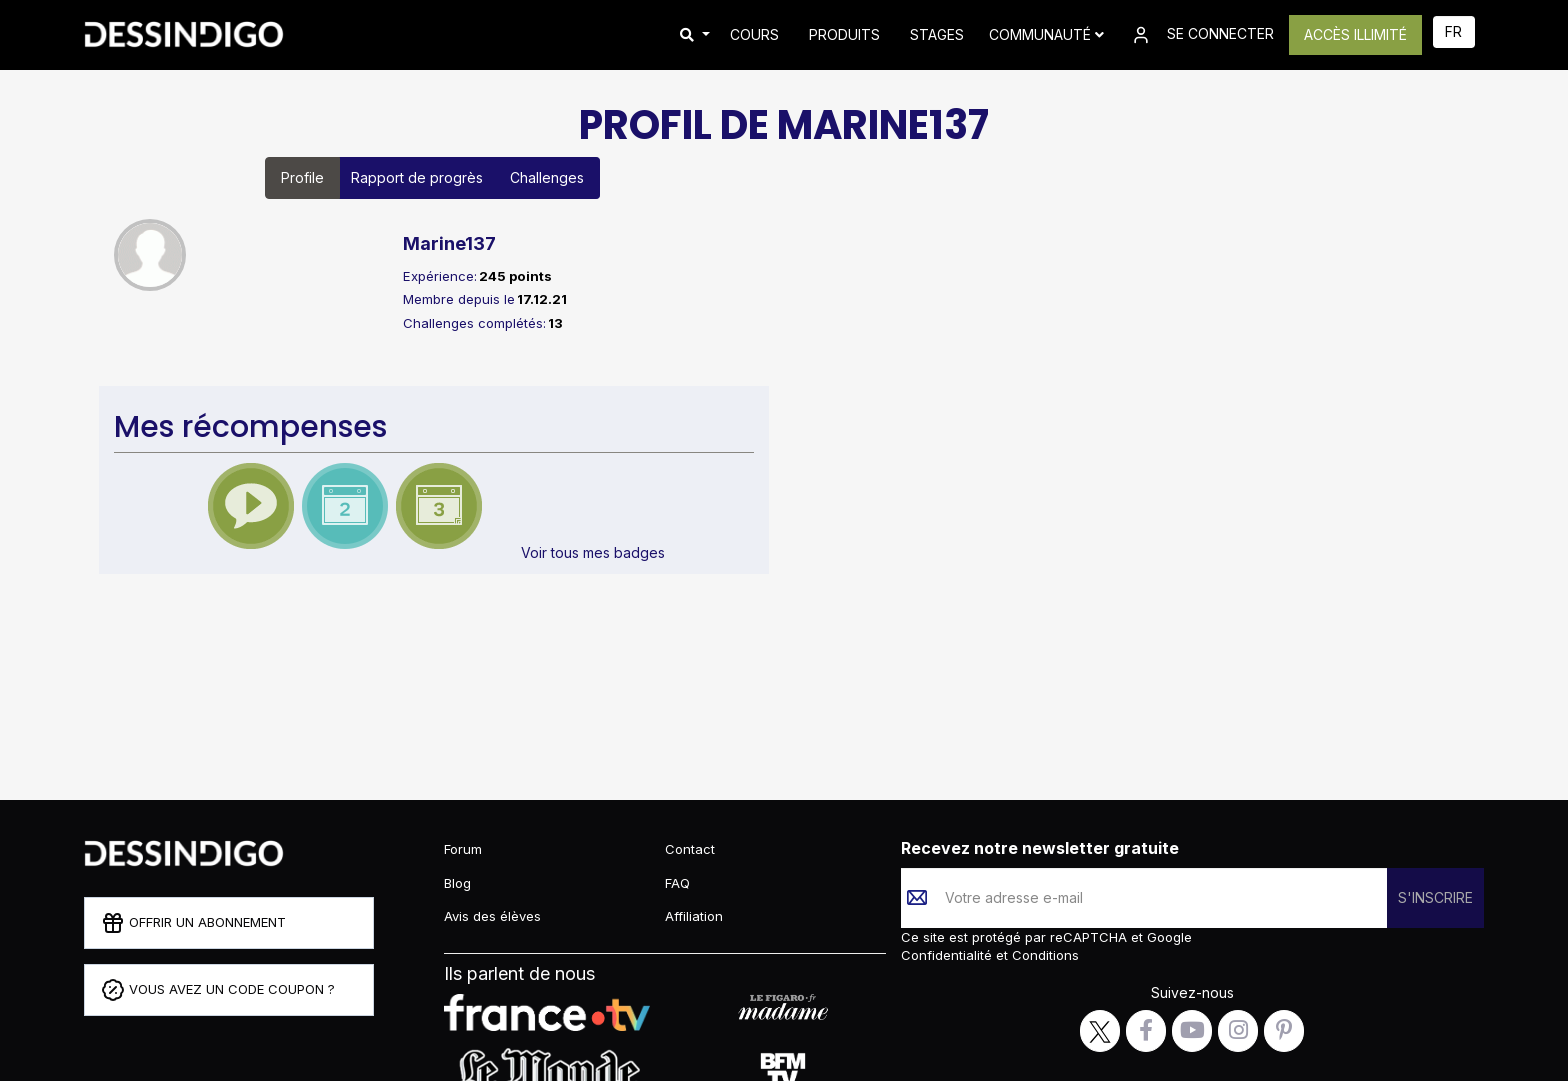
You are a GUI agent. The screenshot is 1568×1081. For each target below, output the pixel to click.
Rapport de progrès (417, 177)
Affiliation (694, 916)
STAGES (937, 34)
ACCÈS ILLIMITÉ (1355, 34)
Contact (690, 849)
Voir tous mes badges (593, 552)
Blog (457, 883)
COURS (754, 34)
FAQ (677, 883)
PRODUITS (844, 34)
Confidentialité (948, 955)
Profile (302, 177)
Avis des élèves (492, 916)
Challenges (547, 177)
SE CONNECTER (1201, 35)
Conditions (1043, 955)
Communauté (1046, 34)
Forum (463, 849)
